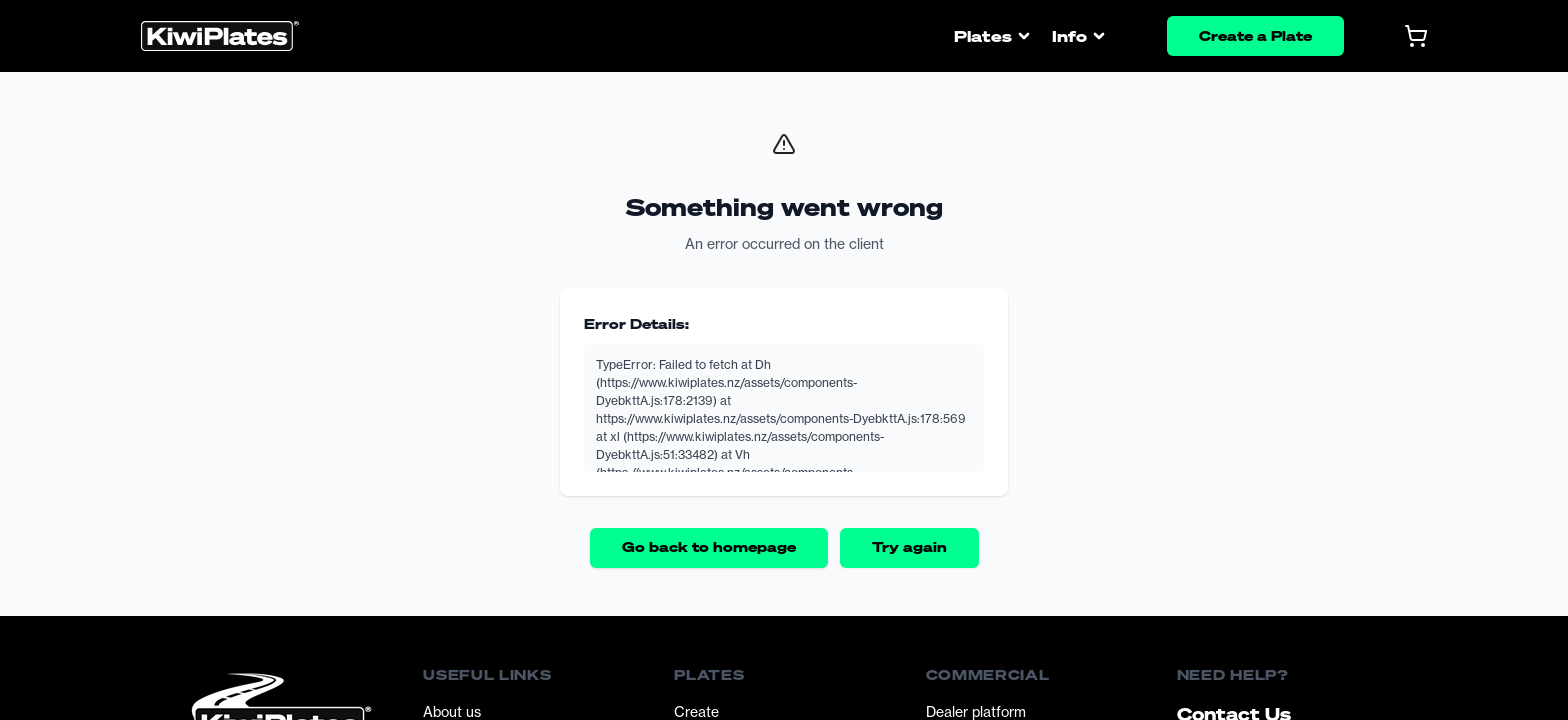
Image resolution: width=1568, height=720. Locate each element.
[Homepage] (220, 36)
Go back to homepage (709, 546)
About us (452, 711)
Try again (909, 546)
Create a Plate (1255, 35)
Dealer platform (976, 711)
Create (696, 711)
